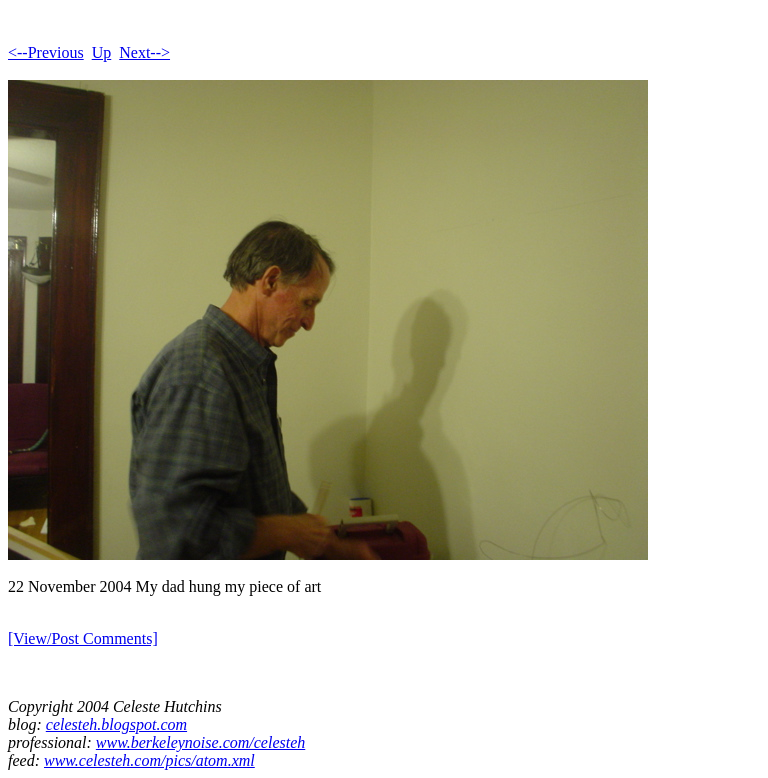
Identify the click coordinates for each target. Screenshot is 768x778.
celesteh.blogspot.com (116, 724)
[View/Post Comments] (83, 638)
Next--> (144, 52)
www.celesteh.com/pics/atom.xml (149, 760)
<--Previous (46, 52)
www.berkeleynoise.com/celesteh (200, 742)
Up (102, 52)
